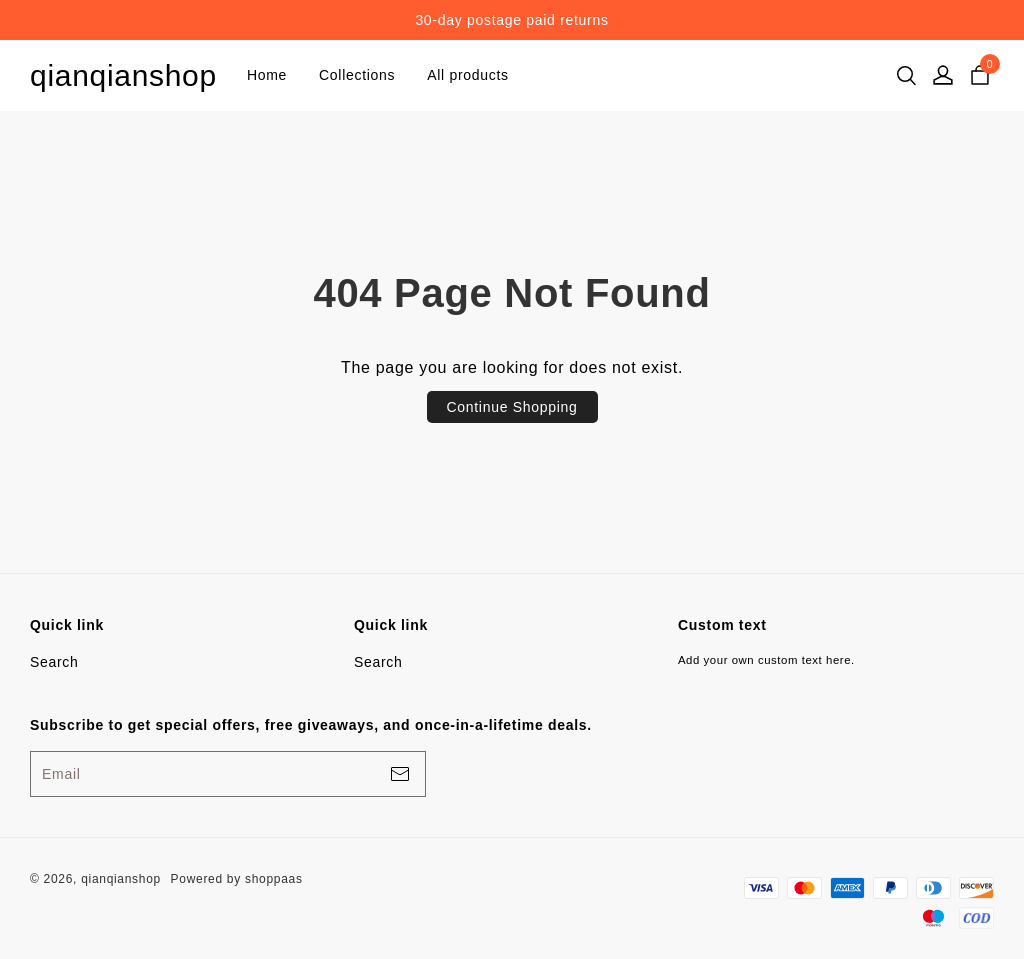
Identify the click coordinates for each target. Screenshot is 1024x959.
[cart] (980, 76)
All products (468, 75)
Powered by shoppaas (237, 879)
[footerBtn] (400, 774)
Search (54, 662)
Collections (357, 75)
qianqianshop (123, 75)
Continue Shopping (512, 407)
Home (267, 75)
